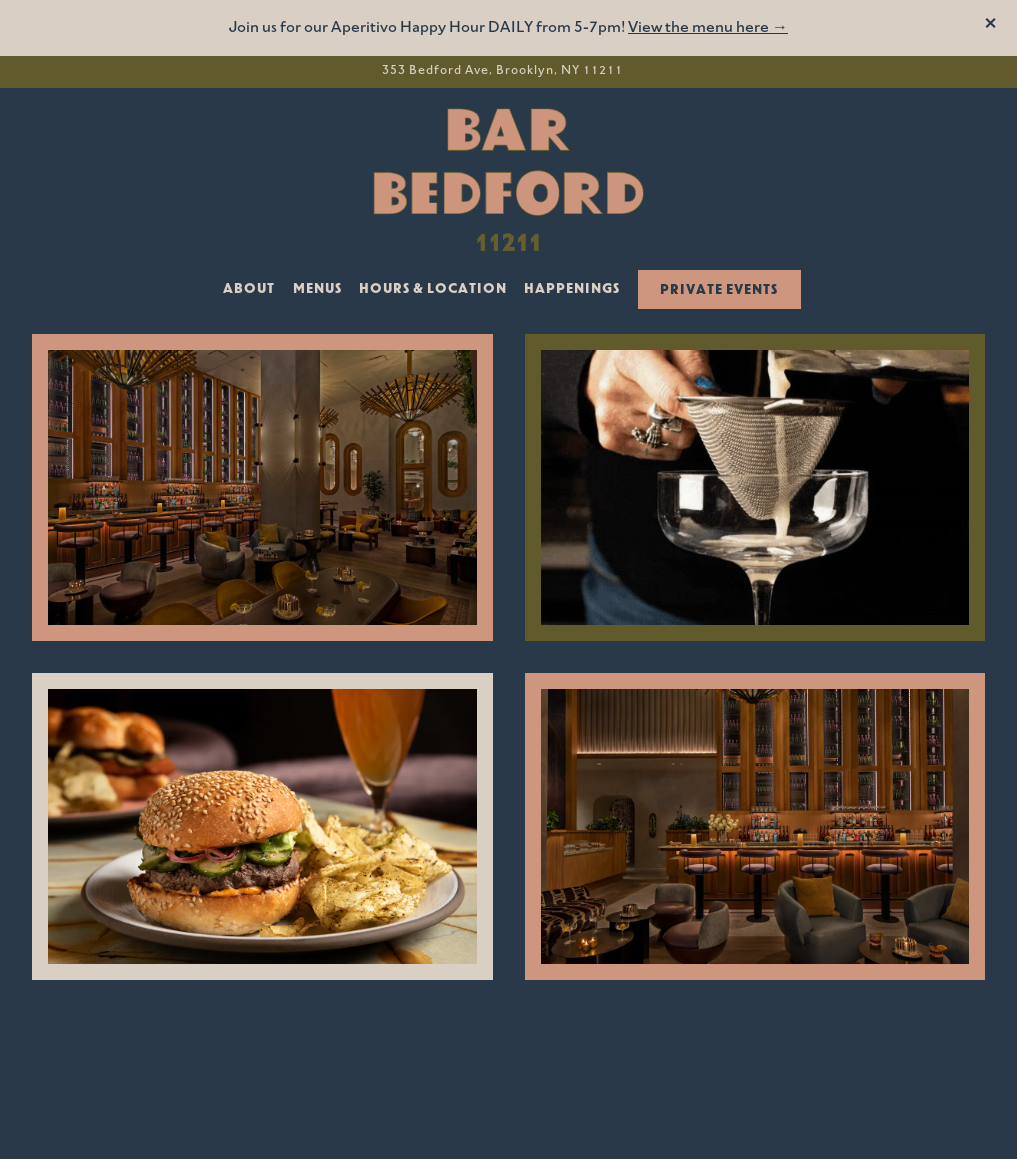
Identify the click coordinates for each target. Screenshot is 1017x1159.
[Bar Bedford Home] (509, 179)
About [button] (249, 289)
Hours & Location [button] (433, 289)
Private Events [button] (719, 290)
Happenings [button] (572, 289)
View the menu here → (708, 28)
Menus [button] (317, 289)
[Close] (990, 26)
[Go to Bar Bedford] (502, 71)
